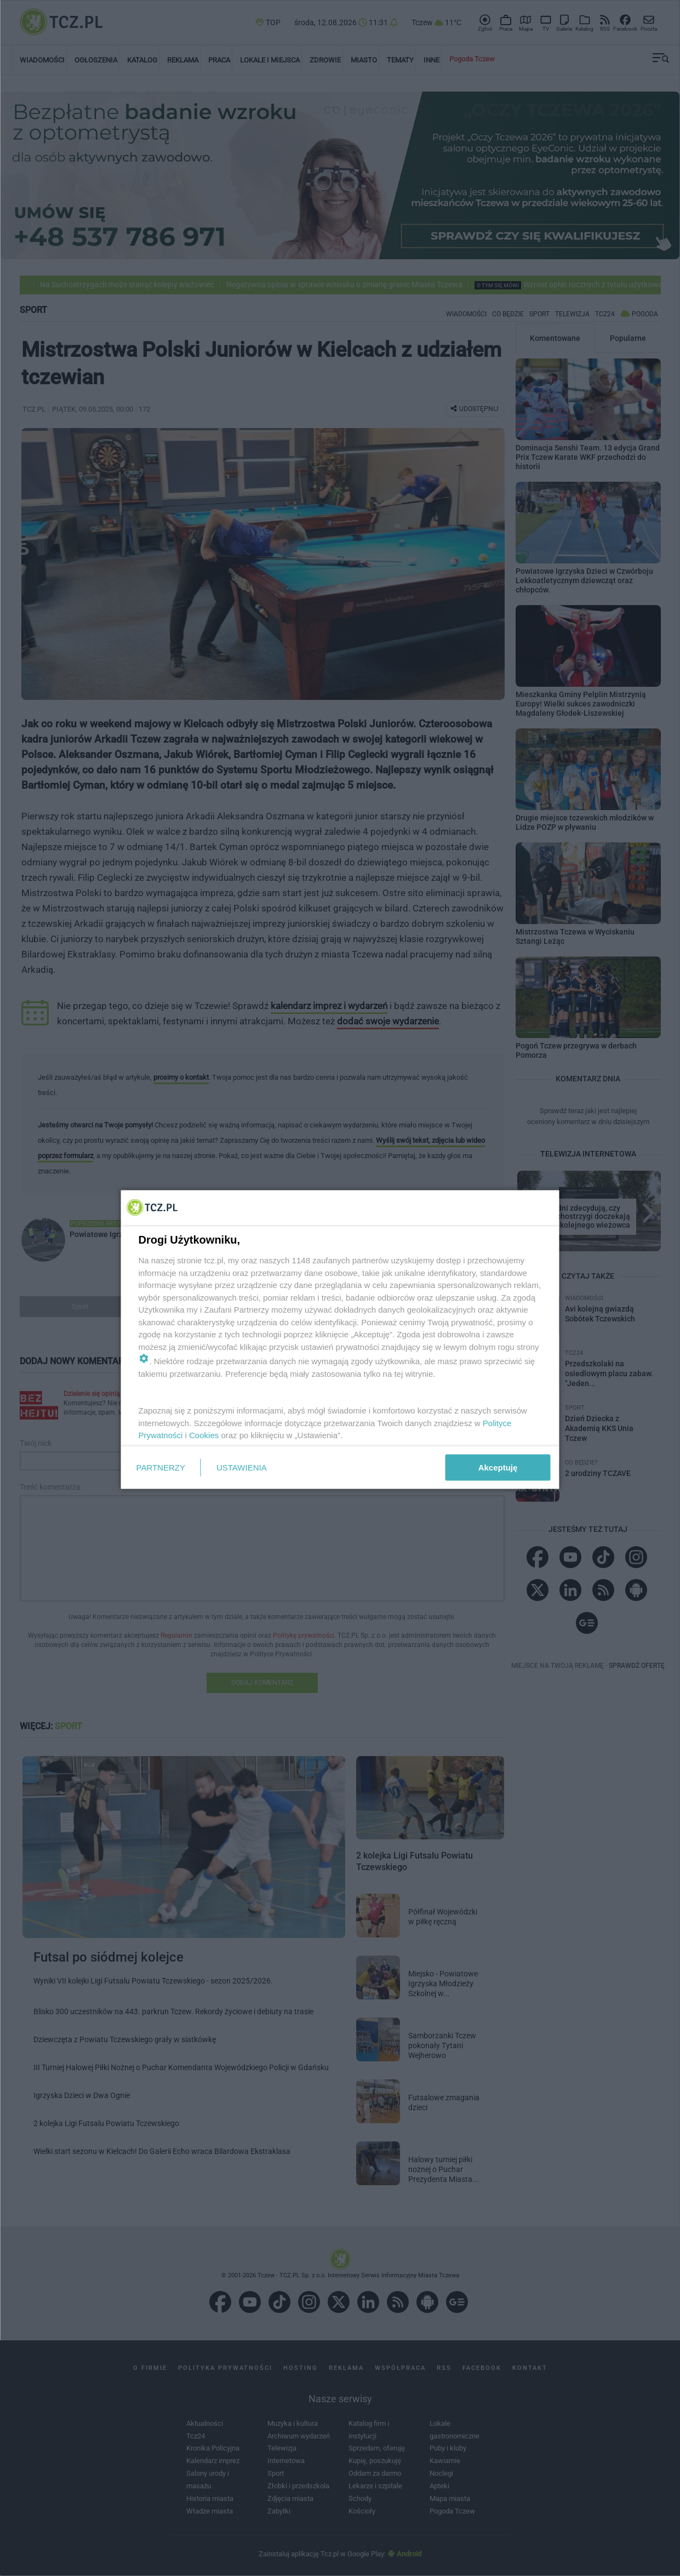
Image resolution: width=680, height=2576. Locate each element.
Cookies (204, 1435)
